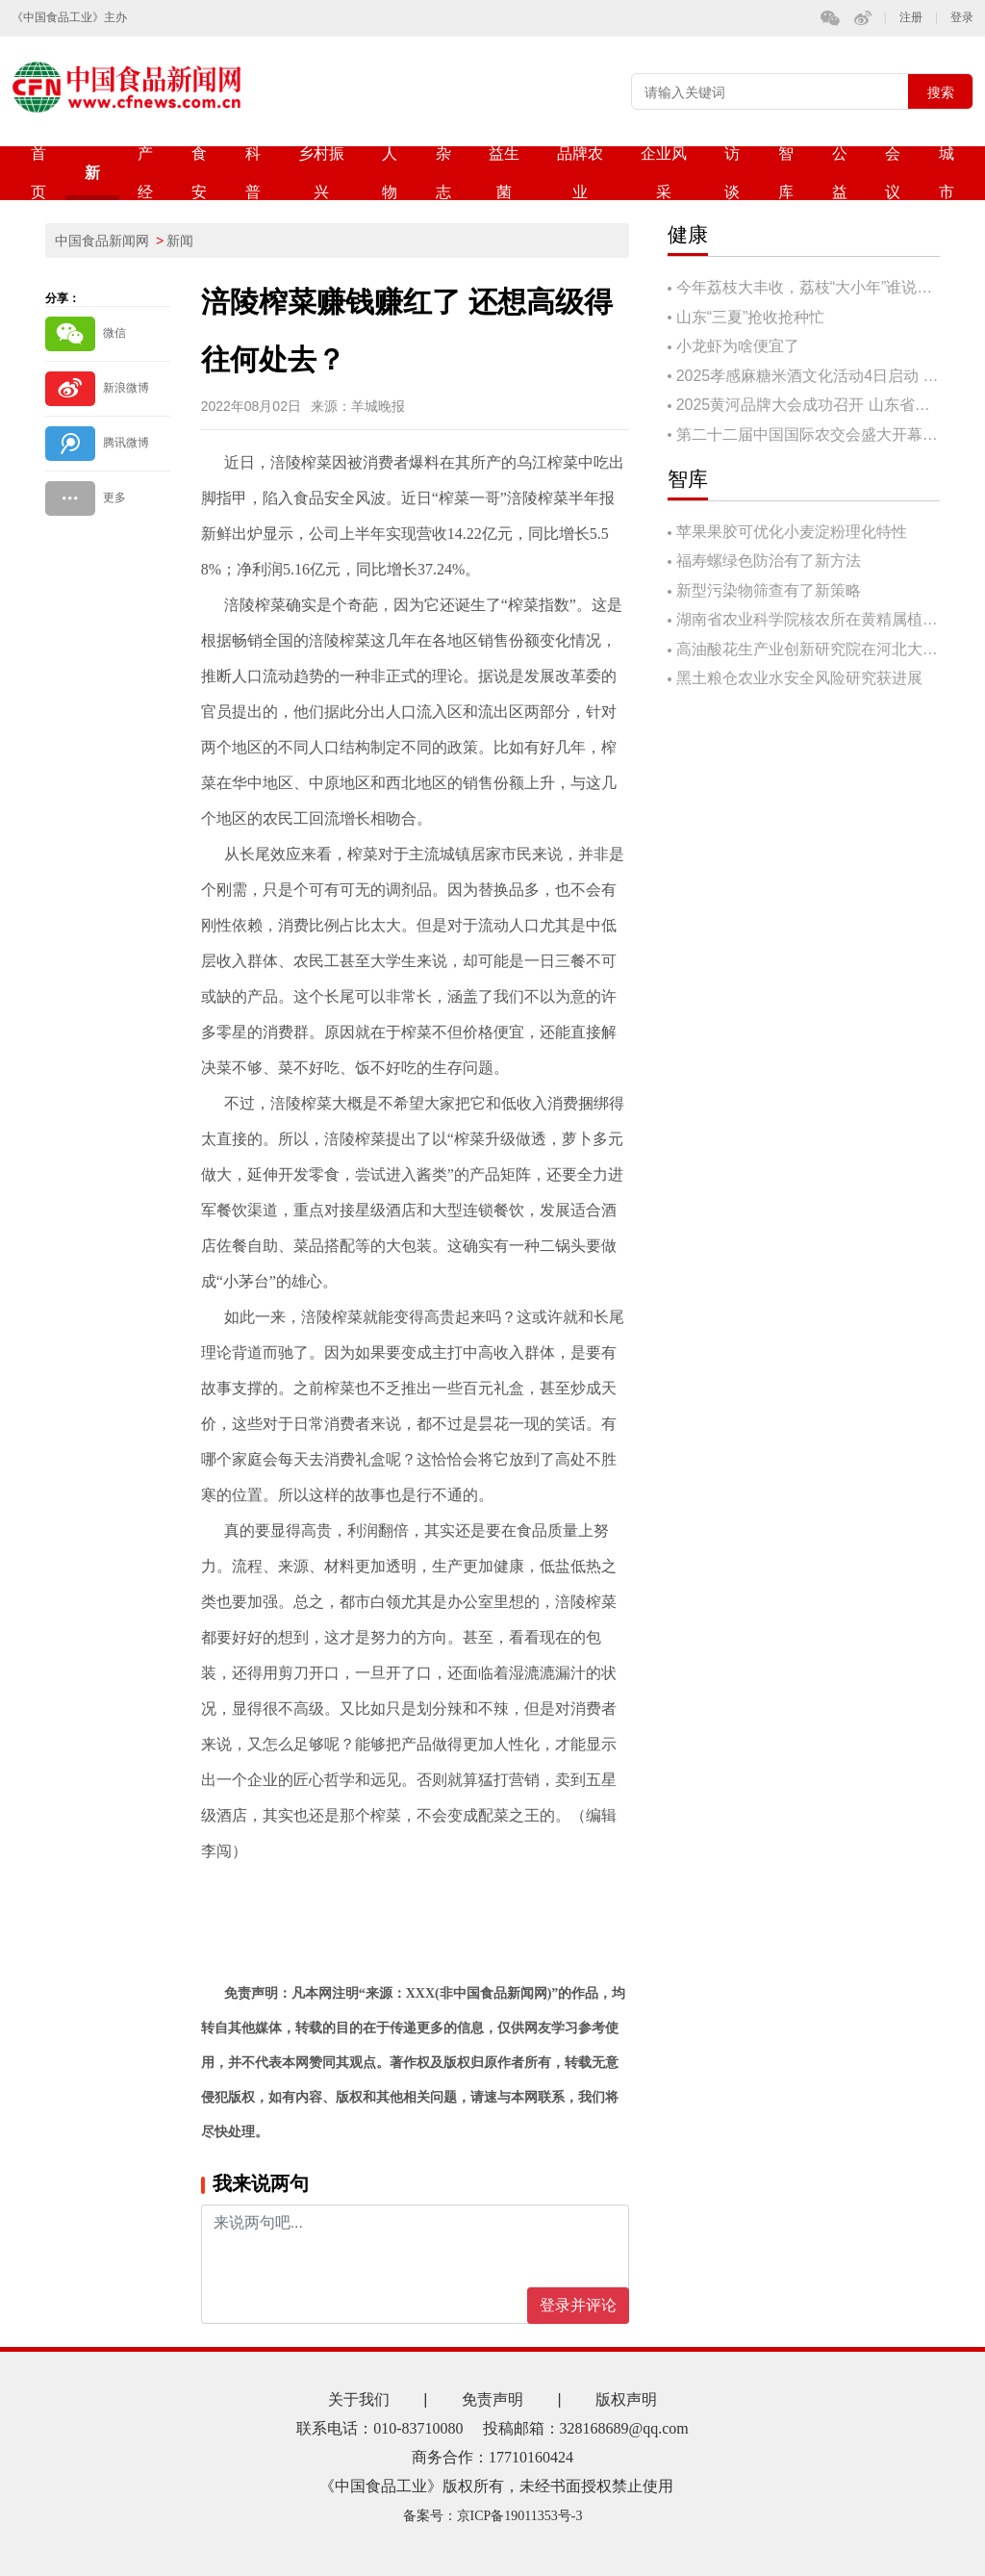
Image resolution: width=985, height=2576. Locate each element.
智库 (786, 172)
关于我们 (359, 2399)
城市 (946, 172)
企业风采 (664, 172)
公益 (839, 172)
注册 (910, 18)
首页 (38, 172)
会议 (892, 172)
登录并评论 (578, 2305)
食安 (199, 172)
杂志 (443, 172)
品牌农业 (580, 172)
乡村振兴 (321, 172)
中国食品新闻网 (102, 240)
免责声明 (492, 2399)
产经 (145, 172)
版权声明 (626, 2399)
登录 (961, 18)
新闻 (92, 182)
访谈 (732, 172)
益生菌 (504, 172)
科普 (253, 172)
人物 (389, 172)
